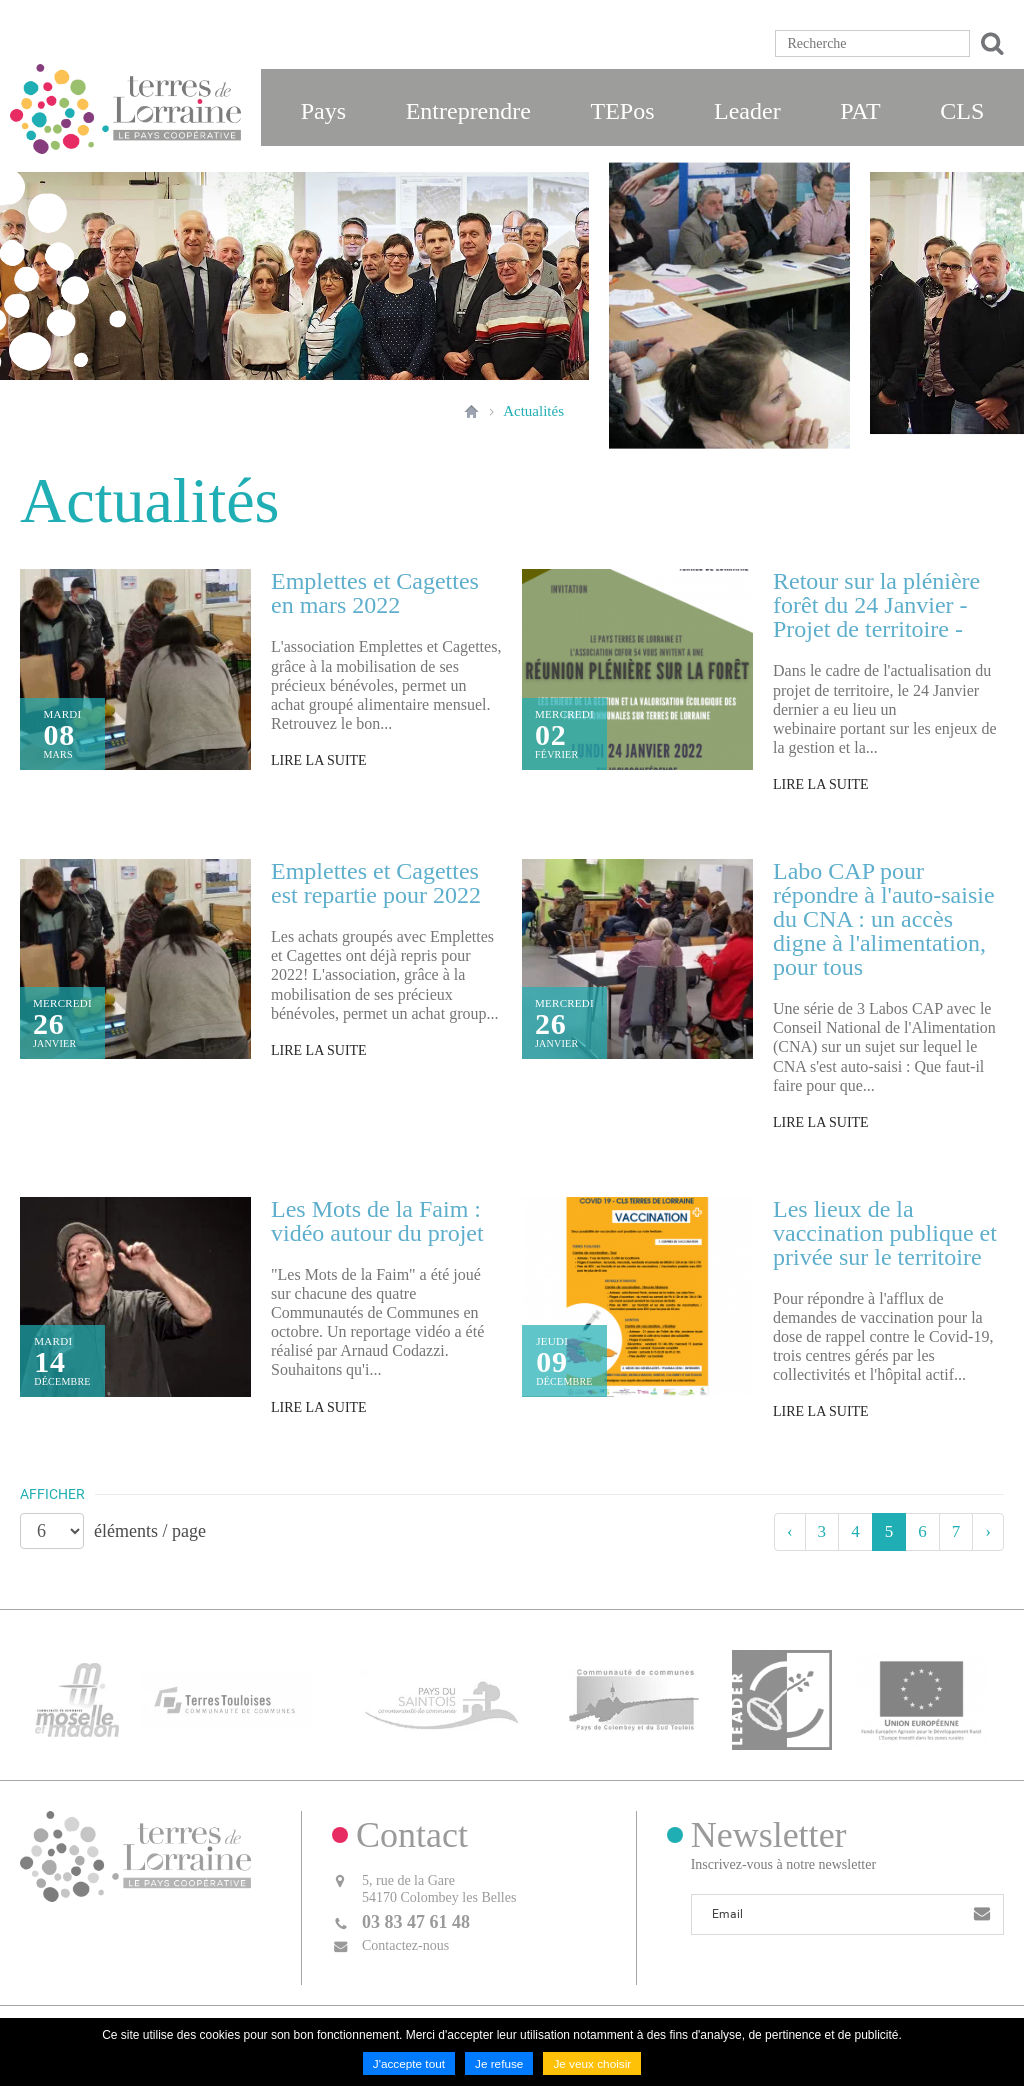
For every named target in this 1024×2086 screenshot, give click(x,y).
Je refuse (498, 2064)
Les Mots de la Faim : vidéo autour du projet (377, 1221)
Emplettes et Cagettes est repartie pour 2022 (376, 883)
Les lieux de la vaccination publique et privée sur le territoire (885, 1233)
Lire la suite (319, 760)
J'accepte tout (408, 2064)
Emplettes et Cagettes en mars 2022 (375, 593)
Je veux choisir (593, 2064)
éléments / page (150, 1531)
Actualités (533, 411)
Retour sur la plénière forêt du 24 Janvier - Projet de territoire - (876, 605)
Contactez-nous (405, 1940)
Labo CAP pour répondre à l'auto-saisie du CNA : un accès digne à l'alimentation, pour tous (884, 919)
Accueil (471, 411)
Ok (989, 43)
